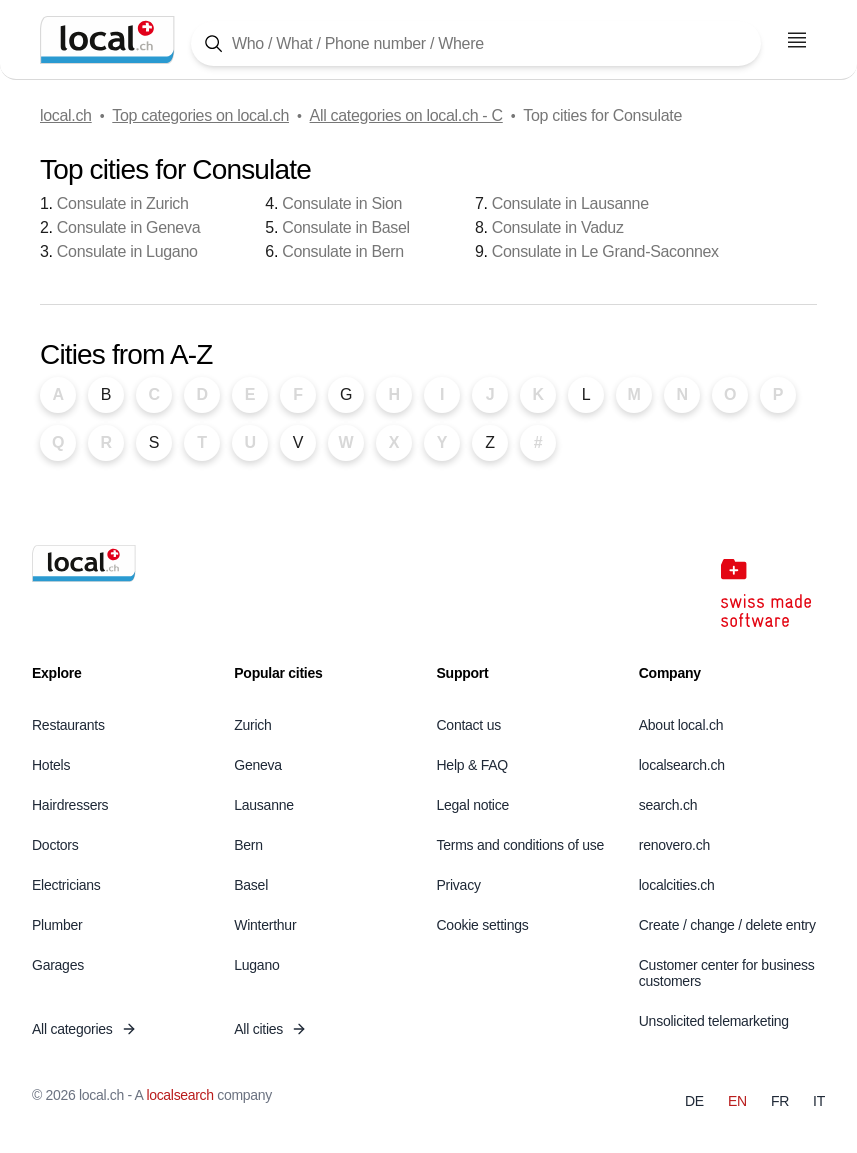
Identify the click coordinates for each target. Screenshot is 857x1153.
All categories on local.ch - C (406, 115)
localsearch (179, 1095)
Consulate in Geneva (128, 227)
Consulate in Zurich (123, 203)
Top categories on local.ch (200, 115)
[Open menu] (797, 40)
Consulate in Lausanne (570, 203)
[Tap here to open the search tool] (476, 43)
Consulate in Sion (342, 203)
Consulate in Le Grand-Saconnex (605, 251)
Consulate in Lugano (127, 251)
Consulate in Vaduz (558, 227)
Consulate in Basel (346, 227)
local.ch (66, 115)
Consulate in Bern (343, 251)
